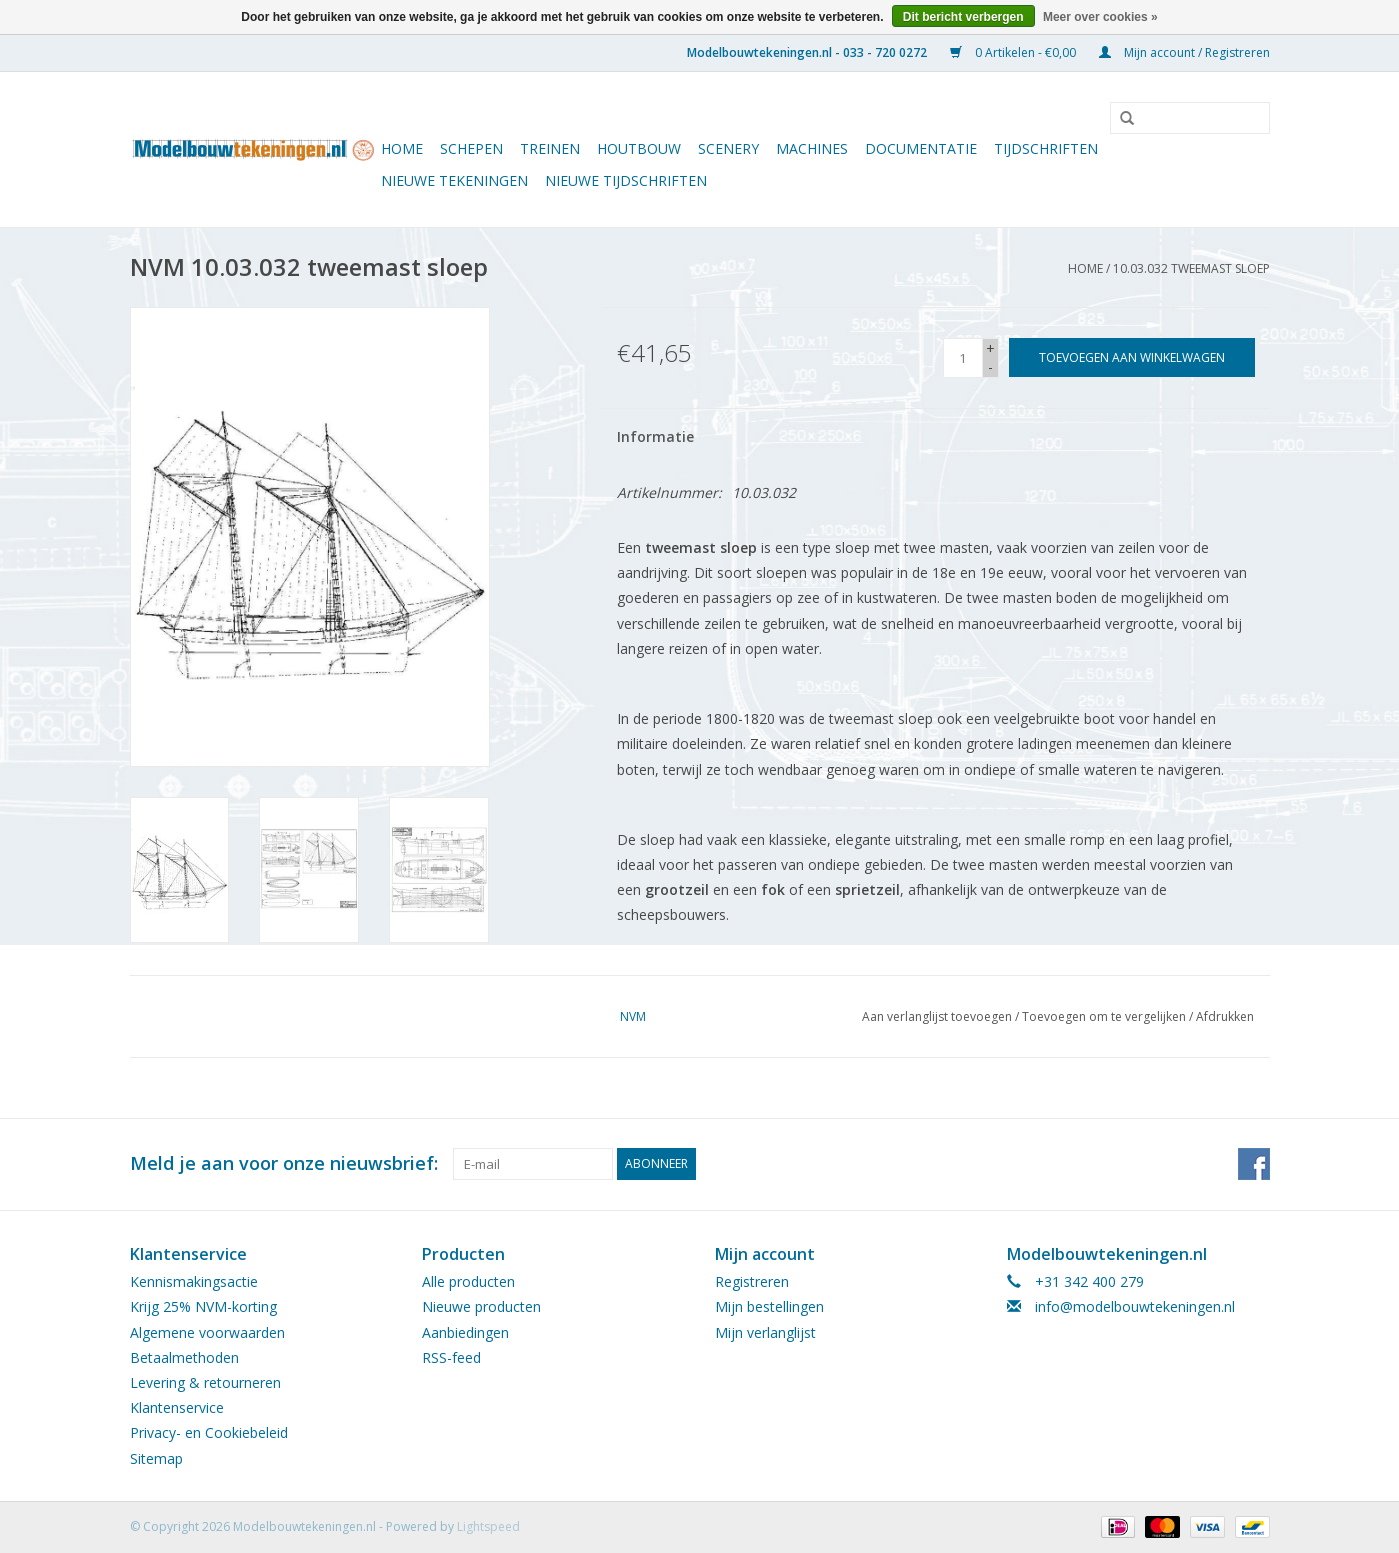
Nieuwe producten (481, 1306)
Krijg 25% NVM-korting (203, 1306)
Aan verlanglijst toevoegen (937, 1016)
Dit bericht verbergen (963, 17)
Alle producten (468, 1281)
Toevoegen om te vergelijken (1105, 1016)
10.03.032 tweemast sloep (1191, 268)
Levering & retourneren (205, 1382)
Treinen (550, 148)
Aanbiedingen (465, 1332)
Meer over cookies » (1100, 17)
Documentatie (921, 148)
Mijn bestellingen (769, 1306)
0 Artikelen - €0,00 (1014, 52)
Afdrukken (1225, 1016)
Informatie (655, 436)
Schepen (471, 148)
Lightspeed (488, 1526)
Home (402, 148)
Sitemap (156, 1458)
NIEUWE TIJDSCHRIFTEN (626, 180)
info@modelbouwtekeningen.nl (1135, 1306)
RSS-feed (451, 1357)
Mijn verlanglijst (765, 1332)
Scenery (728, 148)
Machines (812, 148)
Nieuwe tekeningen (454, 180)
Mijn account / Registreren (1184, 52)
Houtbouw (639, 148)
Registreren (752, 1281)
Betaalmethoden (184, 1357)
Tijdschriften (1046, 148)
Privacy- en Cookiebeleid (209, 1432)
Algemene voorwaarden (207, 1332)
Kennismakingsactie (194, 1281)
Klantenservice (177, 1407)
